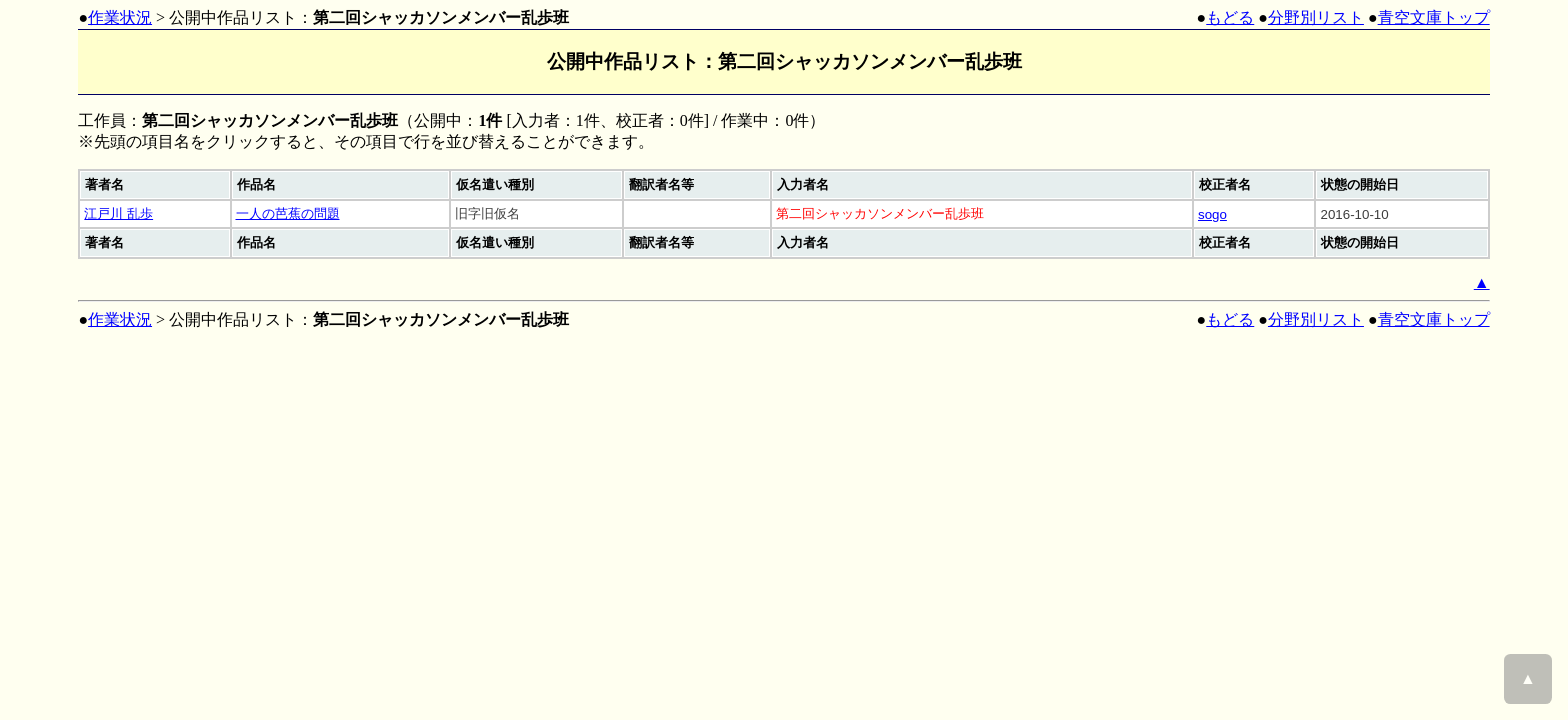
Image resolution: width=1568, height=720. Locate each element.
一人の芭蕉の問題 (288, 213)
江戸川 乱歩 (118, 213)
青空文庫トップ (1434, 17)
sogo (1212, 214)
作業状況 (120, 17)
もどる (1230, 17)
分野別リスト (1316, 17)
